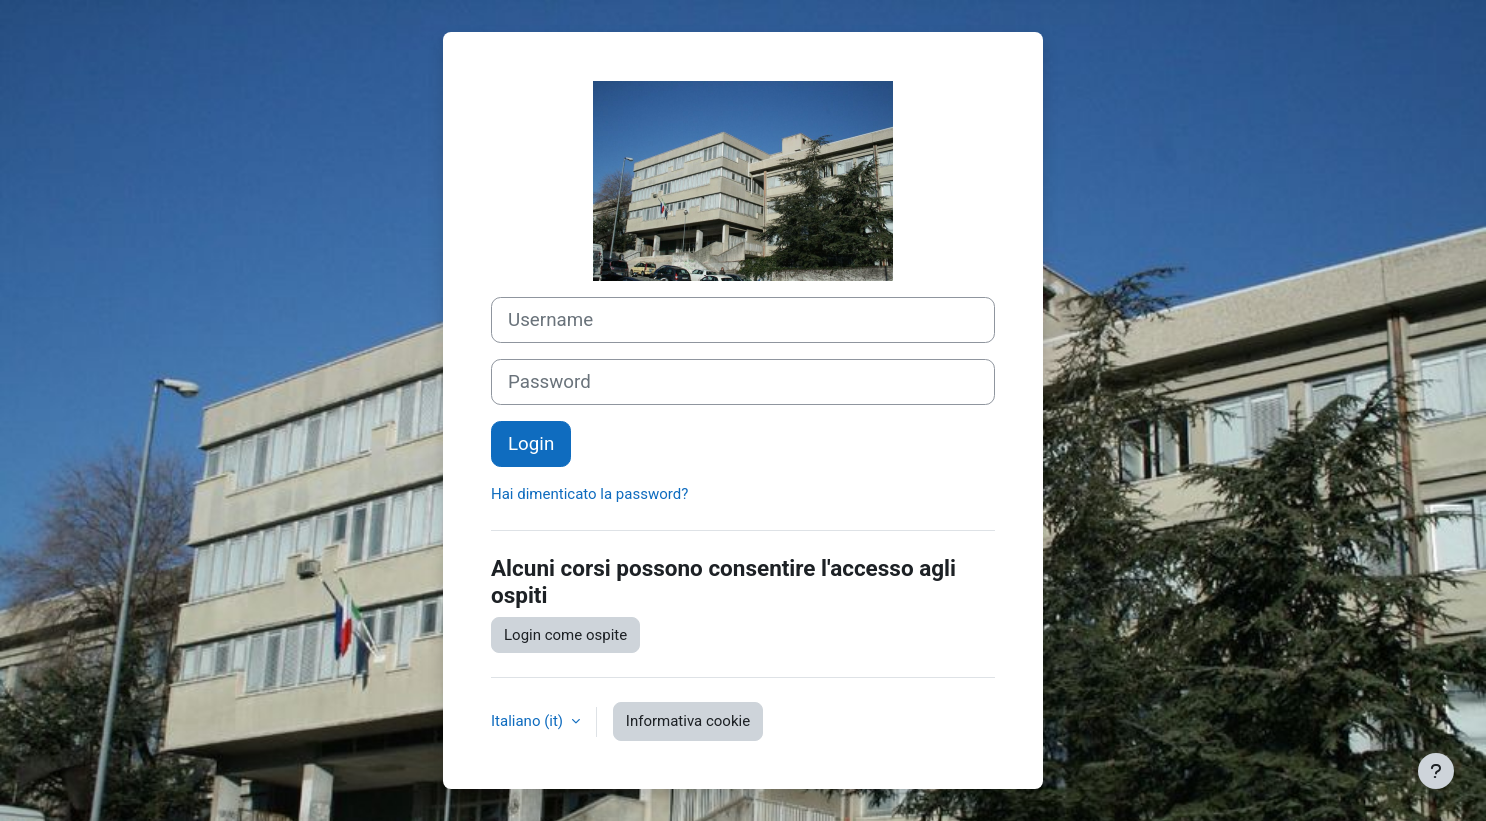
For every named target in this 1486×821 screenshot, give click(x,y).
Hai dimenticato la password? (589, 494)
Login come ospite (565, 635)
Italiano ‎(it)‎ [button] (529, 721)
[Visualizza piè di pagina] (1436, 771)
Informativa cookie (688, 721)
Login (531, 444)
